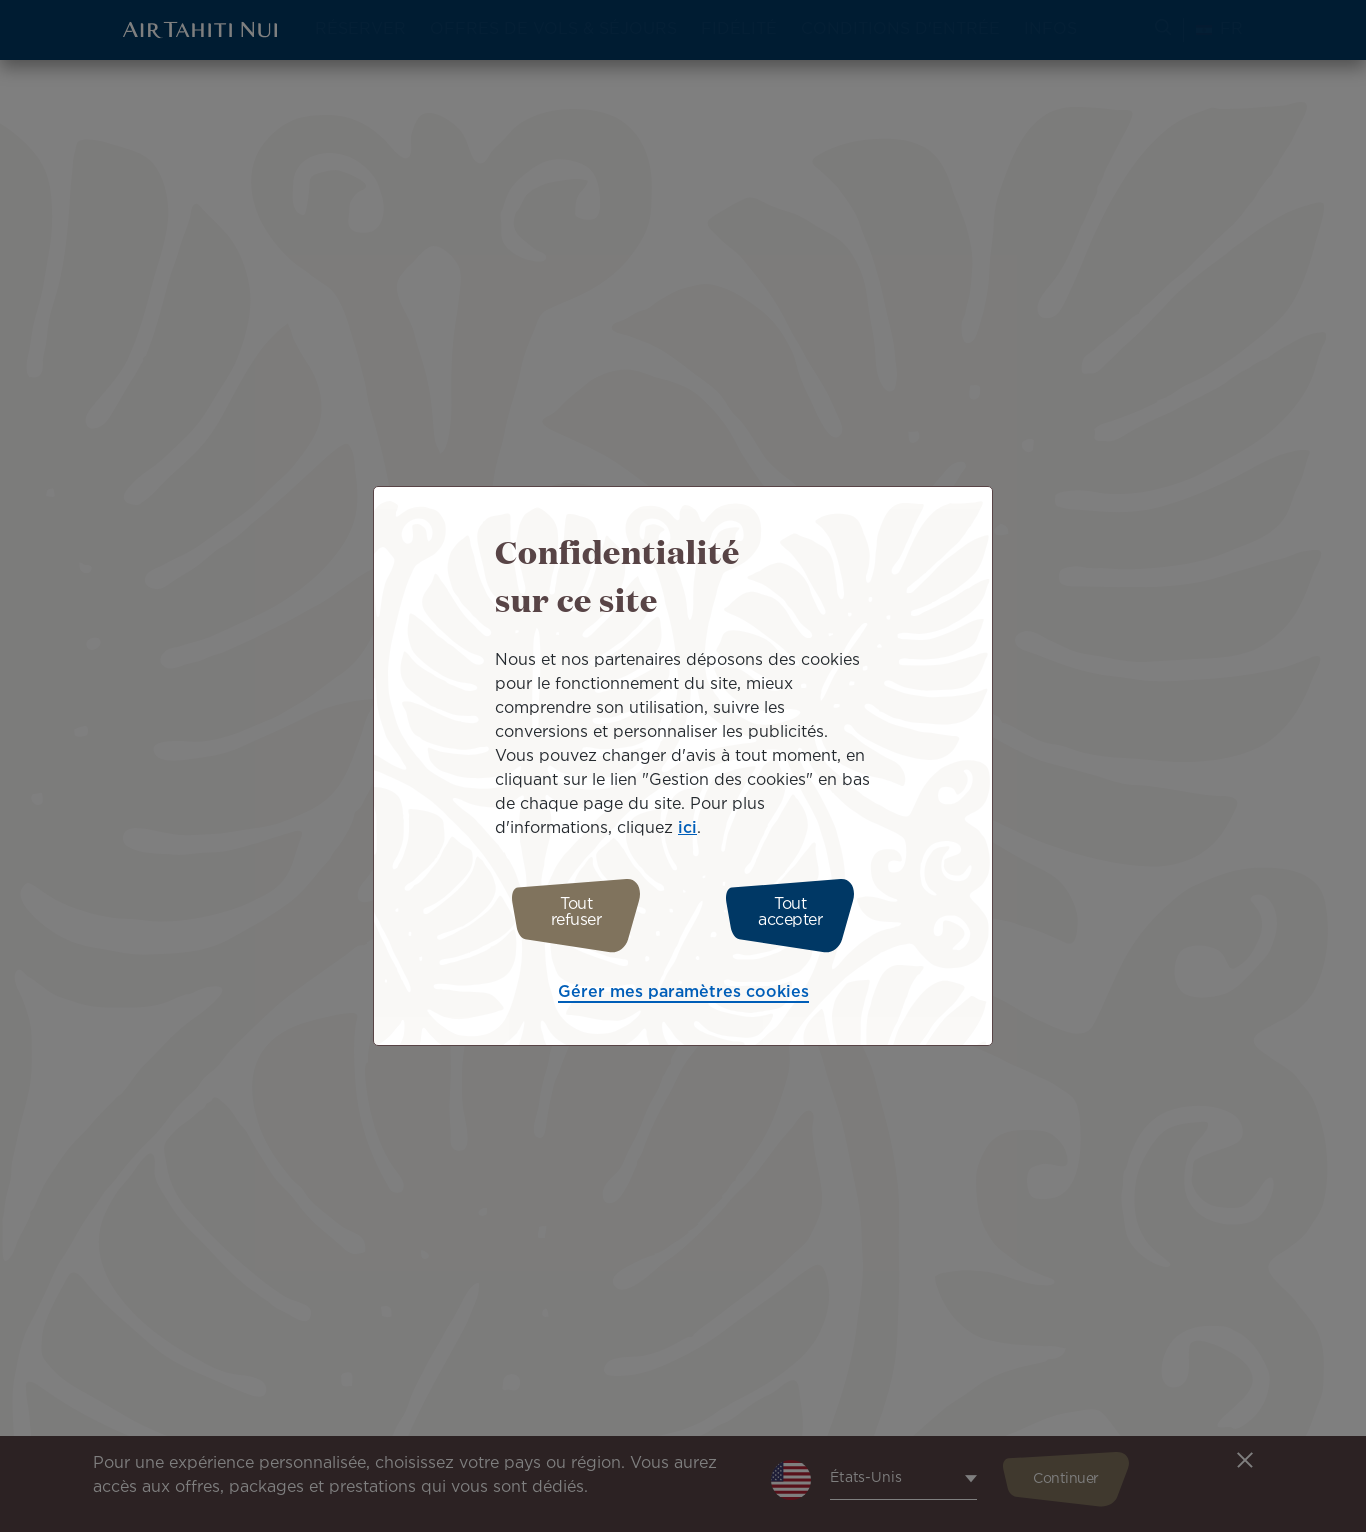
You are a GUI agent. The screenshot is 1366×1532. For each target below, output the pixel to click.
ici (687, 833)
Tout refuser (565, 912)
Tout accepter (800, 912)
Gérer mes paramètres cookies (683, 987)
